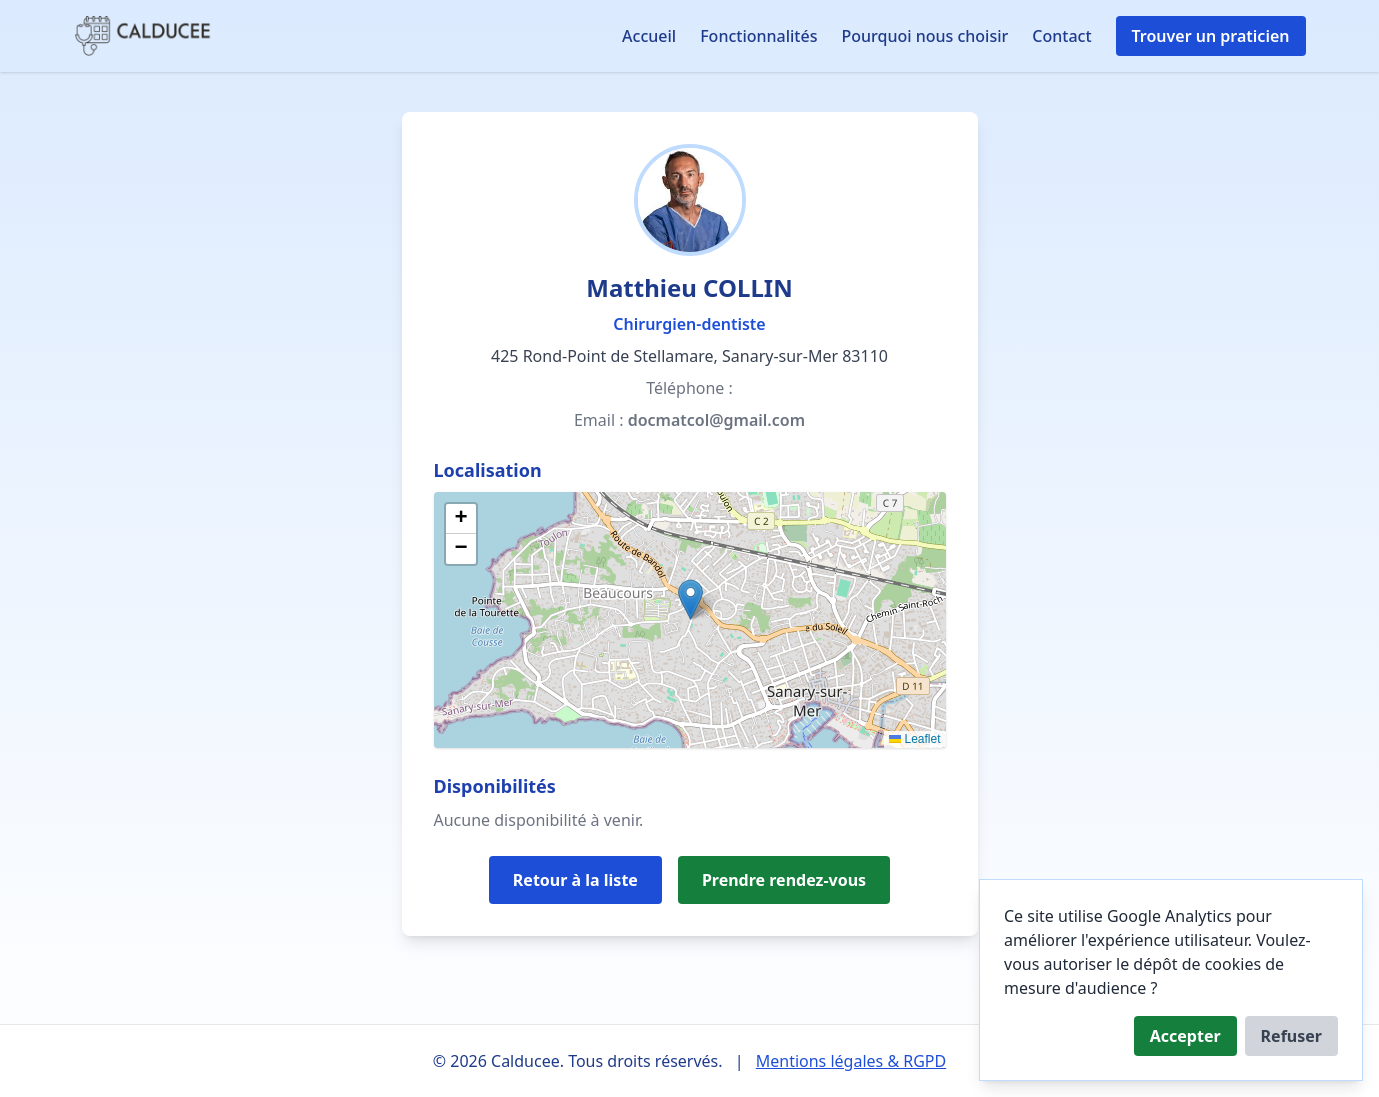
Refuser (1291, 1036)
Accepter (1185, 1036)
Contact (1061, 36)
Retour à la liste (575, 880)
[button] (690, 599)
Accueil (649, 36)
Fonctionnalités (758, 36)
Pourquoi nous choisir (924, 36)
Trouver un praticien (1211, 36)
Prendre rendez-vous (784, 880)
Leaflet (914, 739)
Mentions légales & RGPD (851, 1061)
